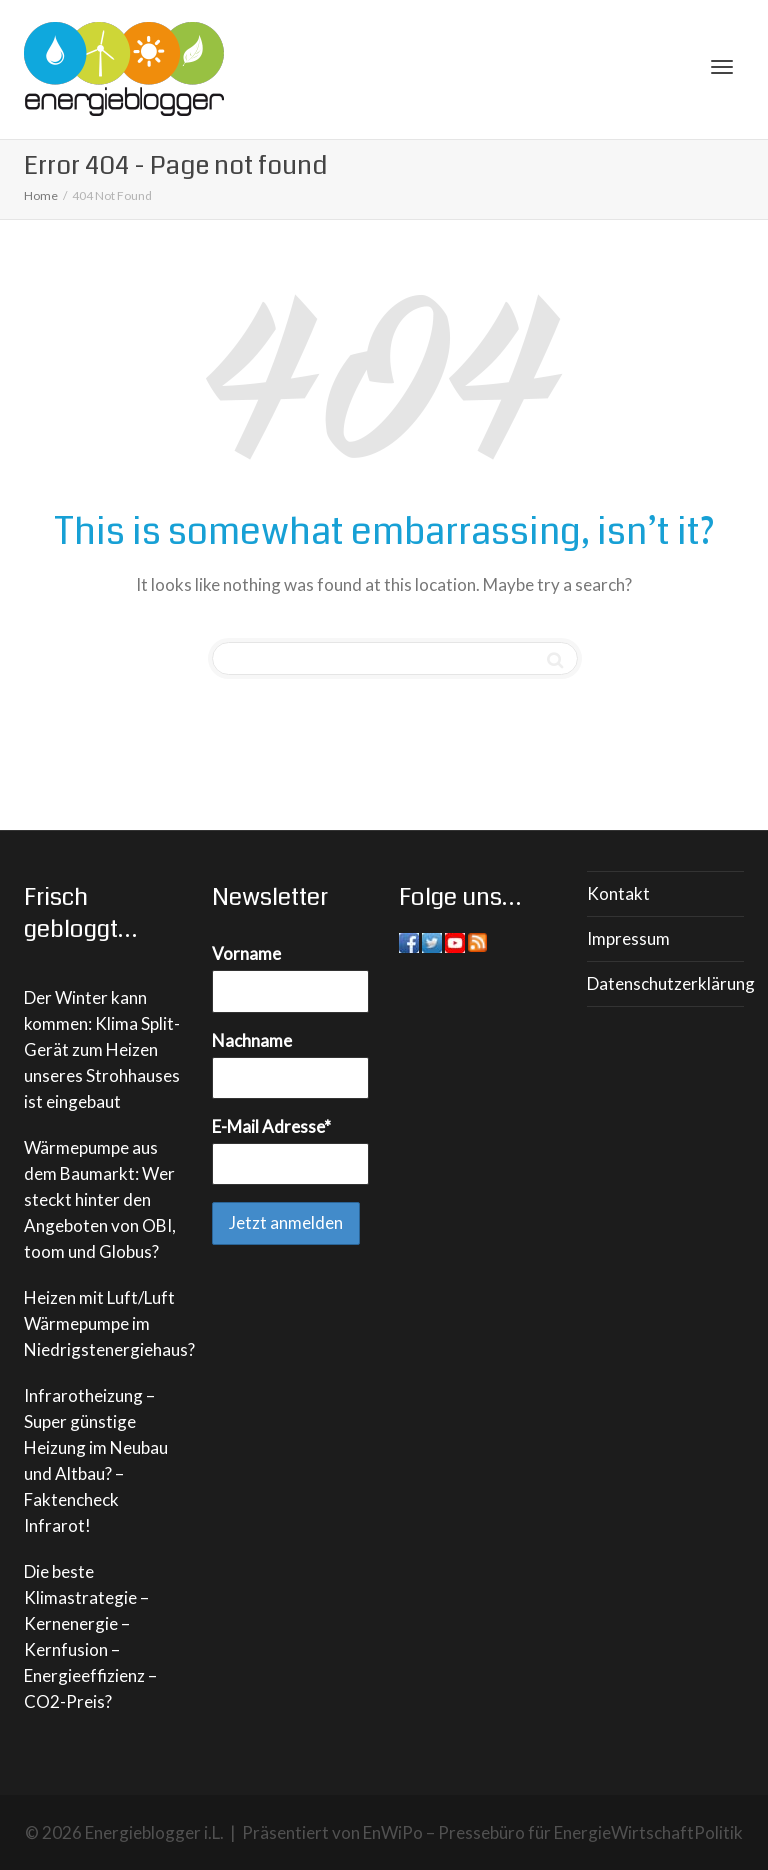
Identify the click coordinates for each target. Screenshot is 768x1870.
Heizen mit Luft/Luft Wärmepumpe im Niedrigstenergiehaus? (109, 1323)
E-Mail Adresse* (271, 1126)
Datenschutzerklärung (666, 983)
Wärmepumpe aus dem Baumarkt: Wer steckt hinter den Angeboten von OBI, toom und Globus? (100, 1199)
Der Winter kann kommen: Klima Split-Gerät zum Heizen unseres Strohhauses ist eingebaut (102, 1049)
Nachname (252, 1040)
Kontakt (618, 893)
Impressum (628, 938)
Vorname (246, 953)
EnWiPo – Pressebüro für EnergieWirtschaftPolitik (553, 1832)
